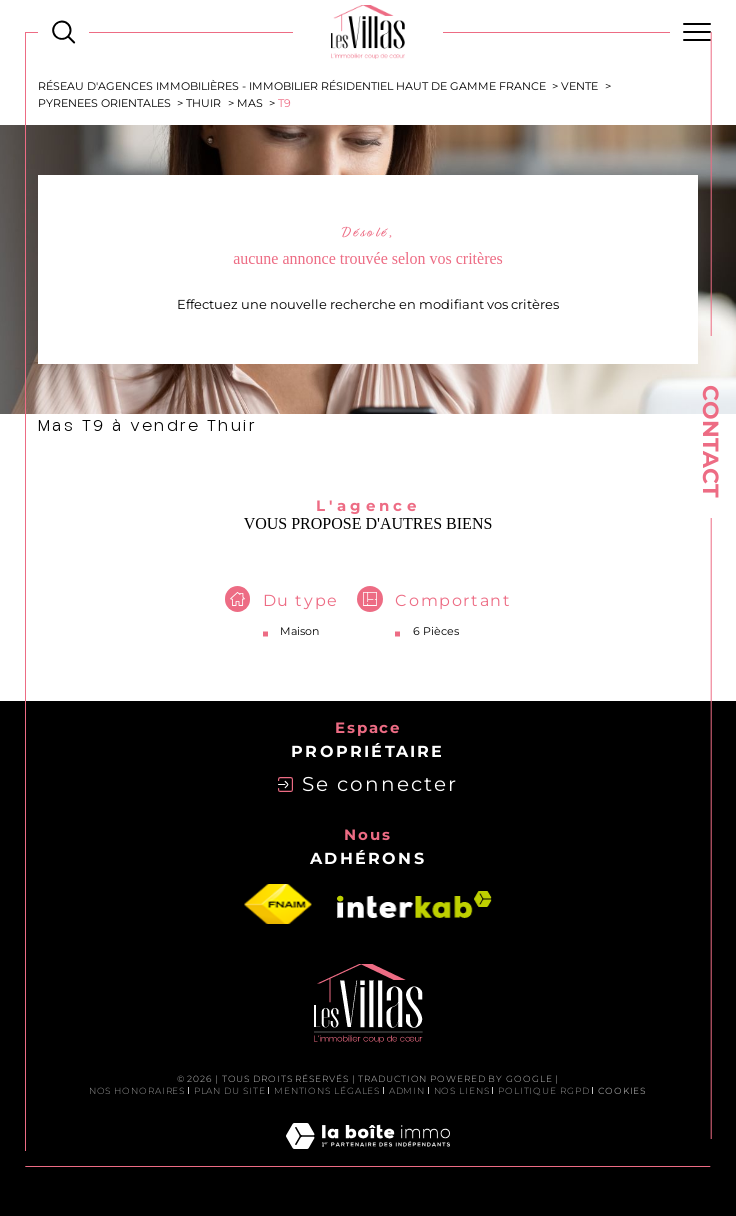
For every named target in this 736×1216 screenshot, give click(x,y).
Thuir (203, 103)
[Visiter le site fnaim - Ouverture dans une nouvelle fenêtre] (278, 905)
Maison (299, 631)
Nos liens (462, 1090)
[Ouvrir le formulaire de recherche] (63, 31)
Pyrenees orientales (104, 103)
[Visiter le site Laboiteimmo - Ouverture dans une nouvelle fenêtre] (368, 1157)
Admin (407, 1090)
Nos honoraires (137, 1090)
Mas (250, 103)
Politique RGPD (544, 1090)
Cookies (622, 1091)
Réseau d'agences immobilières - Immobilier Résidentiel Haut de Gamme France (292, 86)
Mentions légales (327, 1090)
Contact (710, 441)
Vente (579, 86)
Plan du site (230, 1090)
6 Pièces (436, 631)
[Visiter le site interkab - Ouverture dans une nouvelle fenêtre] (414, 904)
